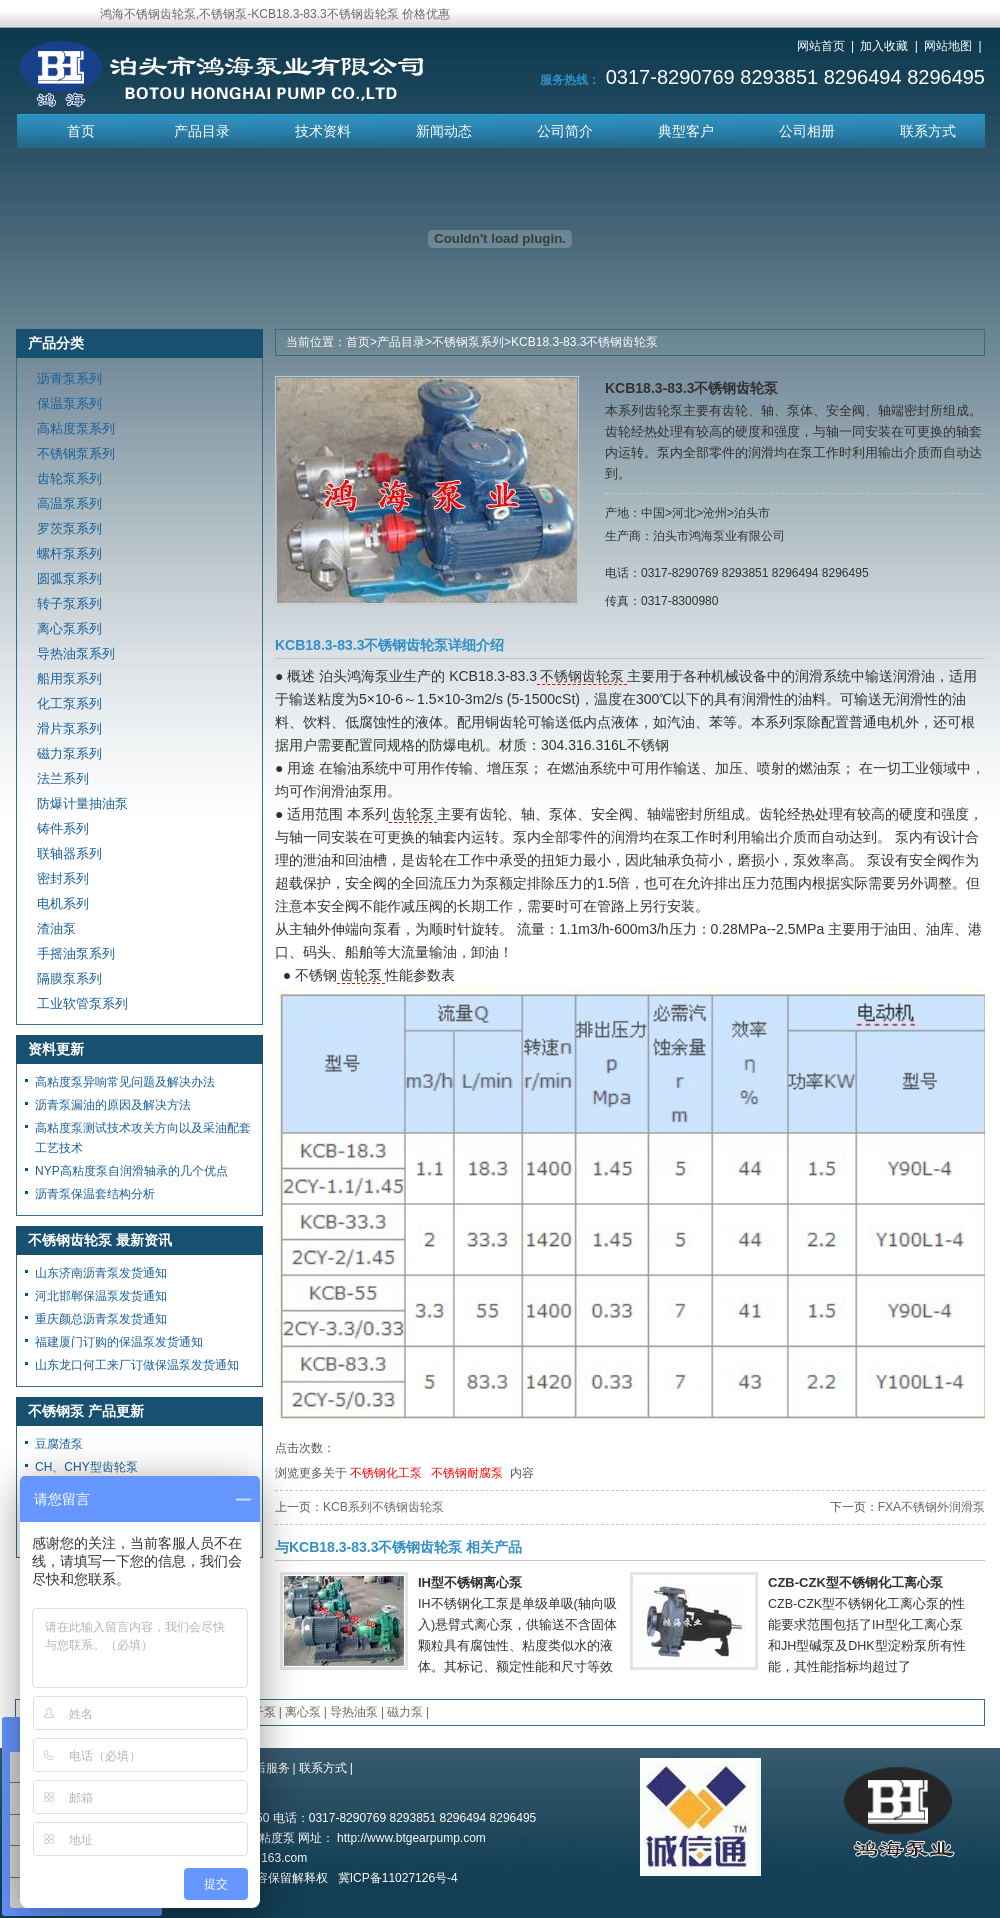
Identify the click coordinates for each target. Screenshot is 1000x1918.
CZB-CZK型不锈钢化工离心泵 (855, 1582)
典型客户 (686, 131)
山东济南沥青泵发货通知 (101, 1273)
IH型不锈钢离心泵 (470, 1582)
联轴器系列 (69, 853)
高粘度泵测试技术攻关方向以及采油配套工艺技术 (143, 1138)
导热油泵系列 (76, 653)
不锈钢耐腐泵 (467, 1473)
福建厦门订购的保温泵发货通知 (119, 1342)
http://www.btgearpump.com (411, 1838)
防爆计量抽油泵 (82, 803)
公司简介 (565, 131)
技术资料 (323, 131)
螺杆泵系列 (69, 553)
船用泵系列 (69, 678)
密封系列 (63, 878)
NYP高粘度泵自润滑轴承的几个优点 (131, 1171)
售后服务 (266, 1768)
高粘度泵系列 (76, 428)
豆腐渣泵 (59, 1444)
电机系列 (63, 903)
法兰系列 (63, 778)
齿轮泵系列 (69, 478)
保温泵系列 (69, 403)
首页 (81, 131)
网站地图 (948, 46)
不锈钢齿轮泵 (582, 676)
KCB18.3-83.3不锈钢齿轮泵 (584, 342)
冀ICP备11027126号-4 (398, 1878)
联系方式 (928, 131)
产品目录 (202, 131)
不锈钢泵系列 (468, 342)
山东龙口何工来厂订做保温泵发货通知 (137, 1365)
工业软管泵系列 (82, 1003)
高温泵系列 (69, 503)
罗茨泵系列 (69, 528)
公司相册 (807, 131)
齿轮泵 (413, 814)
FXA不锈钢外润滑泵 (931, 1507)
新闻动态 (444, 131)
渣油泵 (56, 928)
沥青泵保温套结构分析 (95, 1194)
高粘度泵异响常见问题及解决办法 (125, 1082)
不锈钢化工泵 (386, 1473)
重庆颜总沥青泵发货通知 (101, 1319)
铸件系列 (63, 828)
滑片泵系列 (69, 728)
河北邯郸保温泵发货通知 (101, 1296)
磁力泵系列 (69, 753)
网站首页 (821, 46)
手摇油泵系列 (76, 953)
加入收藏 (884, 46)
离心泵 (303, 1712)
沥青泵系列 (69, 378)
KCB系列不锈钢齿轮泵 (383, 1507)
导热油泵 (354, 1712)
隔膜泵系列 (69, 978)
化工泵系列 (69, 703)
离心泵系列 (69, 628)
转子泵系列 (69, 603)
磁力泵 (405, 1712)
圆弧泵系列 (69, 578)
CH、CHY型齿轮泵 (86, 1467)
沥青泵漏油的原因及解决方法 (113, 1105)
